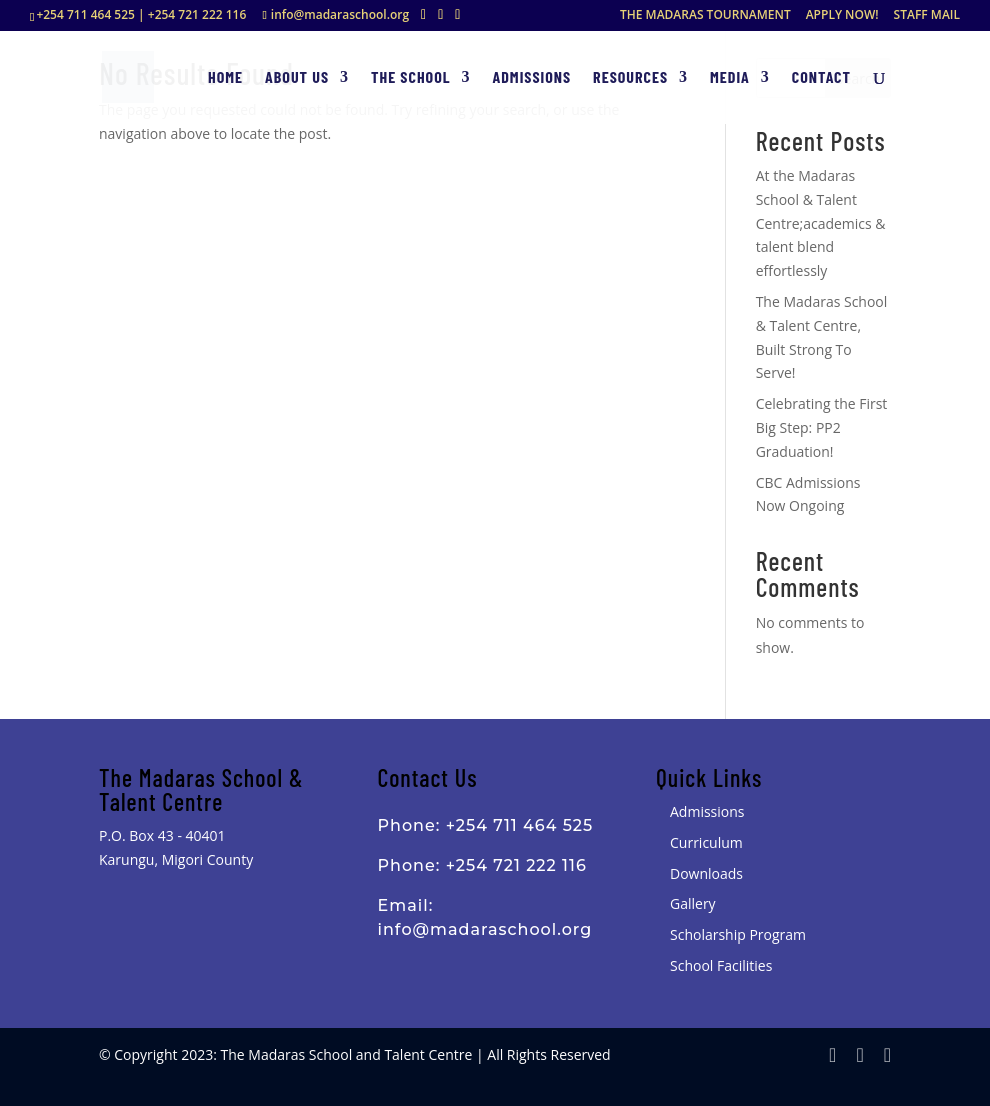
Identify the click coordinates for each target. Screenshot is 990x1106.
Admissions (532, 78)
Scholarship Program (738, 934)
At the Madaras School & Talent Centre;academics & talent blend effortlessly (821, 223)
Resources (630, 78)
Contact (821, 78)
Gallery (693, 903)
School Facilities (721, 965)
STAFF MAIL (927, 16)
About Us (297, 78)
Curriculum (706, 842)
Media (730, 78)
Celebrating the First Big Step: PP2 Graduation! (822, 427)
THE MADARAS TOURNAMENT (705, 16)
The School (411, 78)
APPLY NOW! (842, 16)
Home (225, 78)
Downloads (706, 873)
